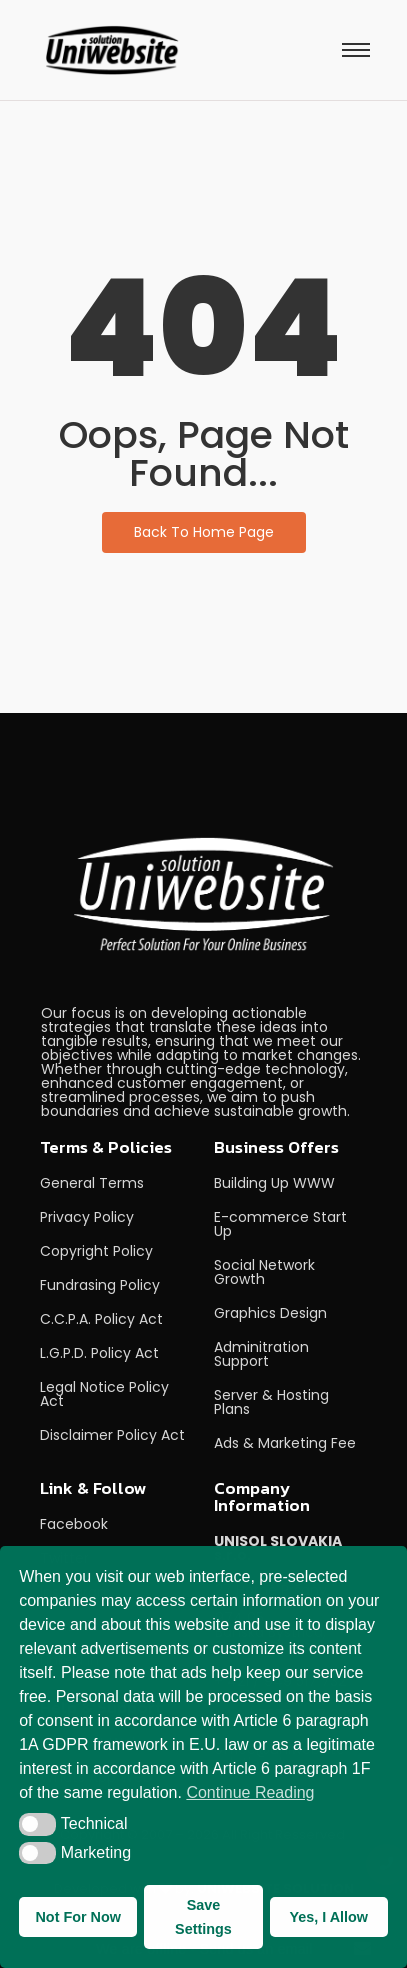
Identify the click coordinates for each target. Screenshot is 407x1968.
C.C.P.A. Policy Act (101, 1319)
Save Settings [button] (203, 1917)
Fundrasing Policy (100, 1285)
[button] (37, 1824)
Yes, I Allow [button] (328, 1917)
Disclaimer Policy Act (112, 1435)
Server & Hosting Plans (271, 1402)
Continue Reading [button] (250, 1792)
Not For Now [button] (78, 1917)
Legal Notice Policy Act (104, 1394)
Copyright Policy (96, 1251)
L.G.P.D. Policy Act (99, 1353)
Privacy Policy (87, 1217)
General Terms (92, 1183)
